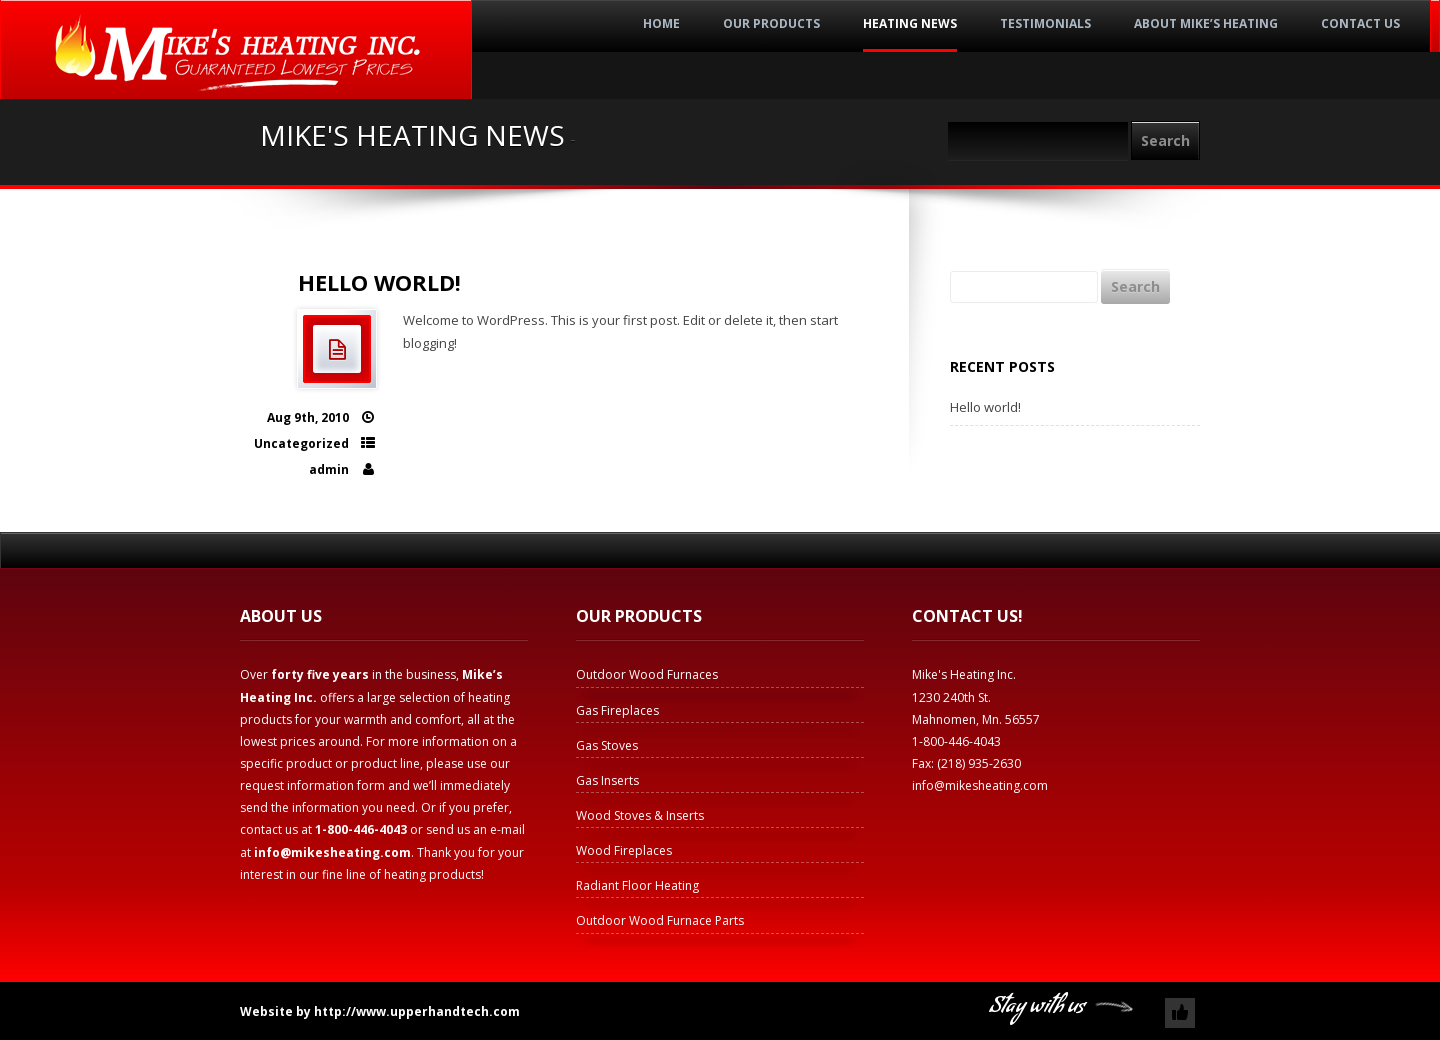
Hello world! (379, 282)
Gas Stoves (607, 745)
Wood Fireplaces (624, 850)
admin (329, 469)
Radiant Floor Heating (637, 885)
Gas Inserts (607, 780)
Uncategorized (301, 443)
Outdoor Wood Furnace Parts (660, 920)
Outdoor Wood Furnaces (647, 674)
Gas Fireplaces (617, 710)
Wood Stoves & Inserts (640, 815)
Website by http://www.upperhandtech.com (380, 1011)
